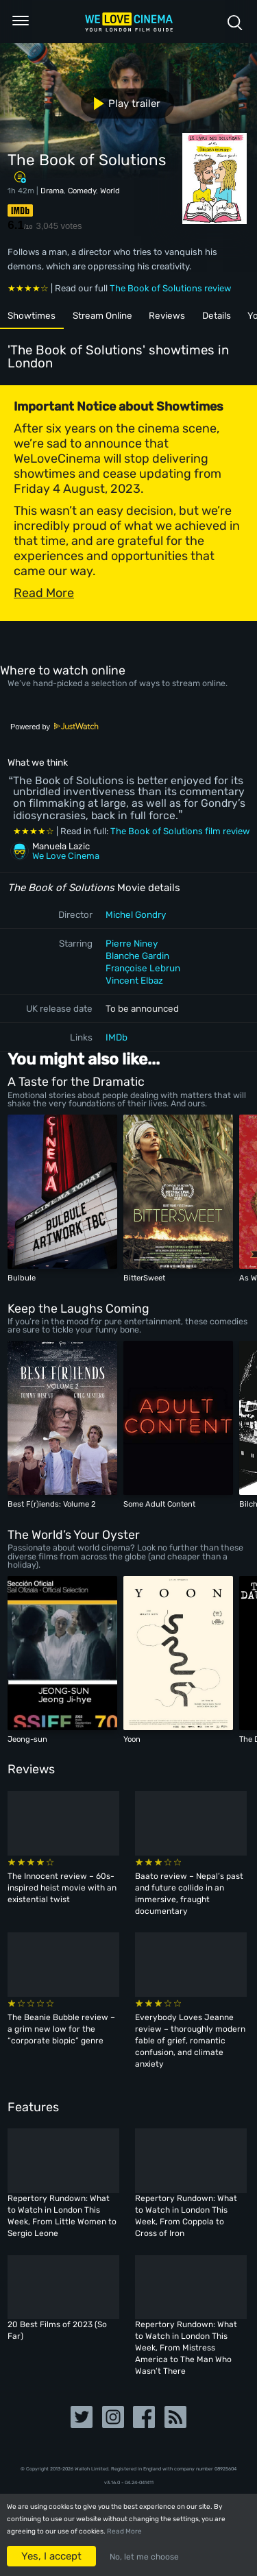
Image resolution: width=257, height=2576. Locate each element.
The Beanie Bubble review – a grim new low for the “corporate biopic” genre (61, 2029)
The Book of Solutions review (170, 288)
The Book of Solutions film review (179, 831)
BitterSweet (144, 1278)
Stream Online (102, 315)
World (110, 190)
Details (216, 315)
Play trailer (121, 103)
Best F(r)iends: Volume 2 (52, 1504)
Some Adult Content (159, 1504)
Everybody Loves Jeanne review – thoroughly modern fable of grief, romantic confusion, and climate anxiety (190, 2041)
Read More (124, 2531)
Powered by (54, 726)
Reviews (167, 315)
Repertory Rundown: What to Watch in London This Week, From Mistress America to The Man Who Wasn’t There (186, 2348)
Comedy (82, 190)
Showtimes (32, 315)
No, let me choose (144, 2557)
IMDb (116, 1037)
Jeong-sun (27, 1739)
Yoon (131, 1739)
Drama (52, 190)
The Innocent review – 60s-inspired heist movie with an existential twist (62, 1887)
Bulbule (22, 1278)
